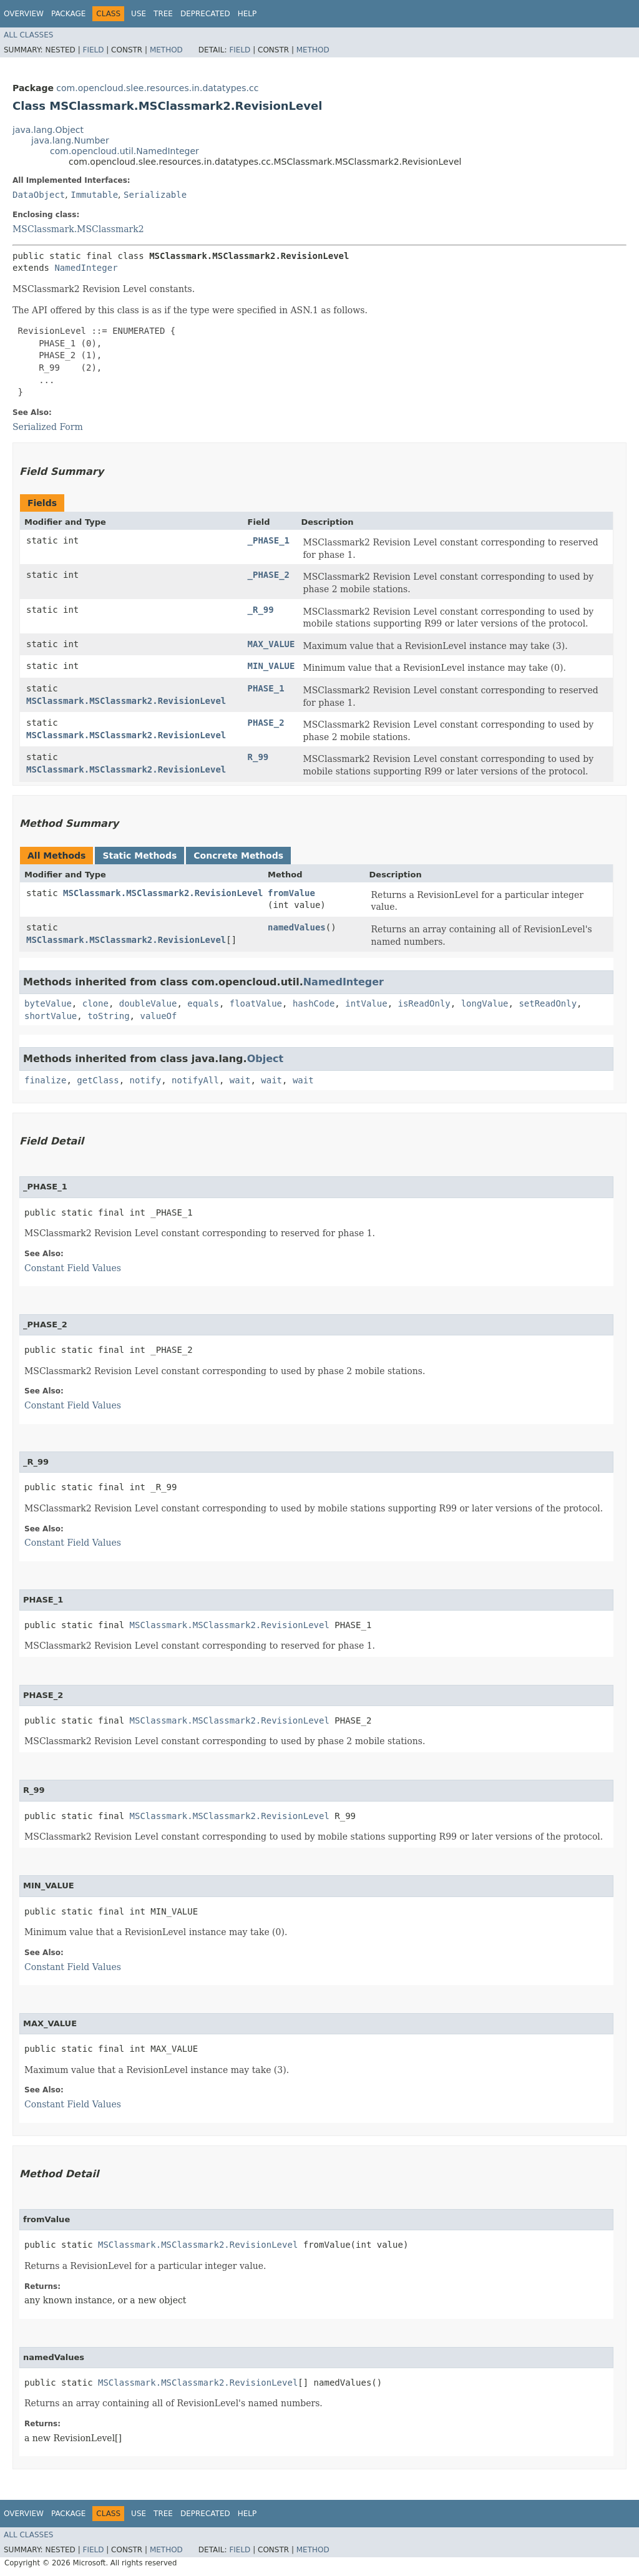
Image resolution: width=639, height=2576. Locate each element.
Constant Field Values (72, 1268)
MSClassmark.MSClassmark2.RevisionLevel (126, 701)
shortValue (50, 1016)
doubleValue (148, 1003)
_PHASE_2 (269, 575)
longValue (485, 1003)
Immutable (94, 195)
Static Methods (139, 856)
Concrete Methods (238, 856)
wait (240, 1080)
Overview (24, 13)
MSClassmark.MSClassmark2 (78, 229)
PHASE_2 (266, 723)
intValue (366, 1003)
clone (95, 1003)
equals (203, 1003)
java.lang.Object (48, 130)
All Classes (28, 35)
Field (93, 50)
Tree (163, 13)
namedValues (297, 927)
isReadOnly (424, 1003)
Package (68, 13)
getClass (98, 1080)
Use (138, 13)
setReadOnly (548, 1003)
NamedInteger (85, 268)
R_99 (258, 757)
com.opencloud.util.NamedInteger (124, 151)
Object (265, 1059)
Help (247, 13)
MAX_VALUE (271, 644)
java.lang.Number (70, 140)
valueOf (158, 1016)
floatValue (256, 1003)
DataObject (38, 195)
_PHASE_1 (269, 540)
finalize (45, 1080)
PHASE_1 (266, 688)
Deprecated (205, 13)
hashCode (313, 1003)
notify (146, 1080)
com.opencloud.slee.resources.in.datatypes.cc (157, 88)
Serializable (155, 195)
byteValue (48, 1003)
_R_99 (261, 610)
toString (108, 1016)
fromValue (291, 893)
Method (166, 50)
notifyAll (195, 1080)
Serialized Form (47, 427)
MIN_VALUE (271, 666)
